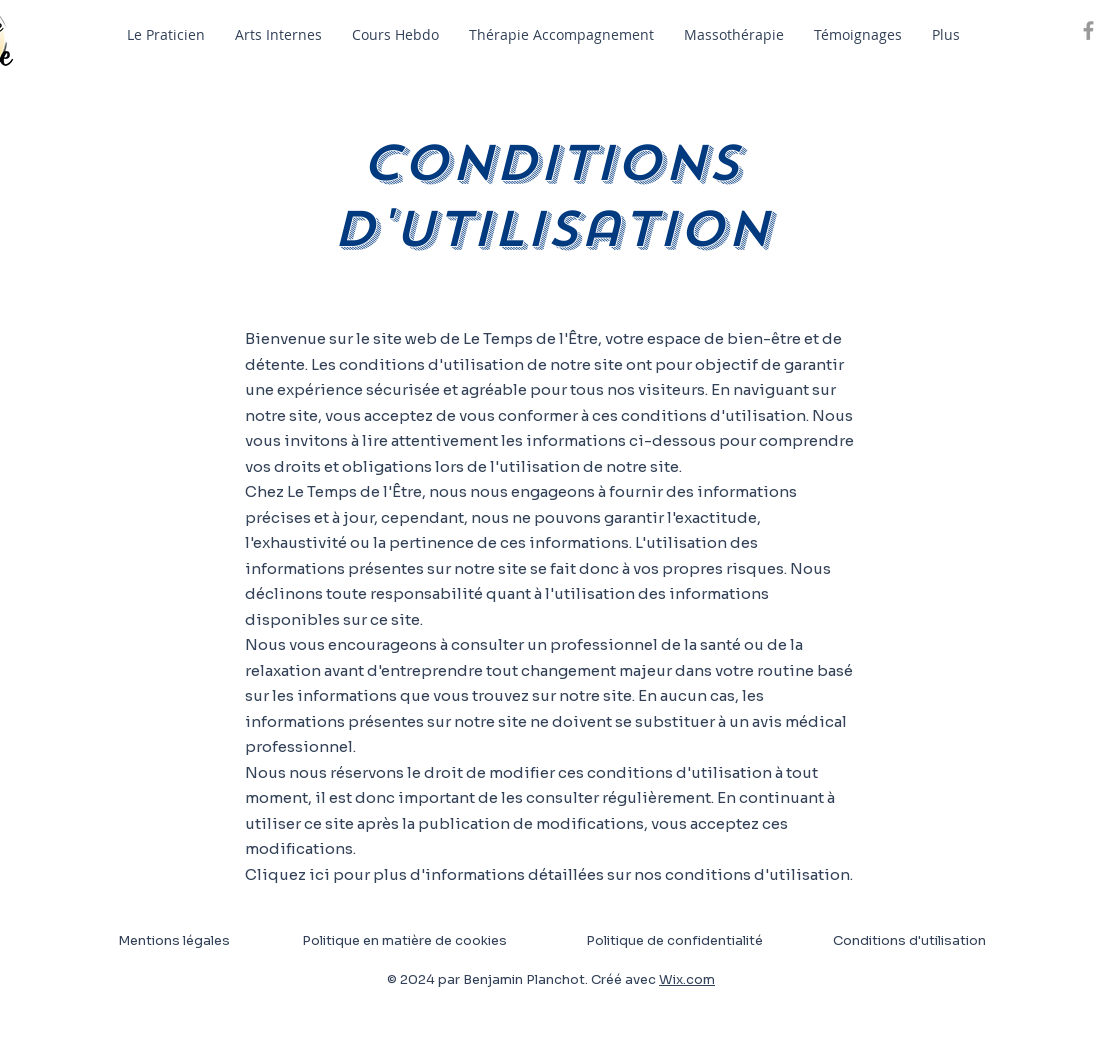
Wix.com (687, 979)
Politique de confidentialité (674, 940)
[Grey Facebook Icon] (1088, 30)
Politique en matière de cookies (406, 940)
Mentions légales (174, 940)
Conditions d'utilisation (909, 940)
